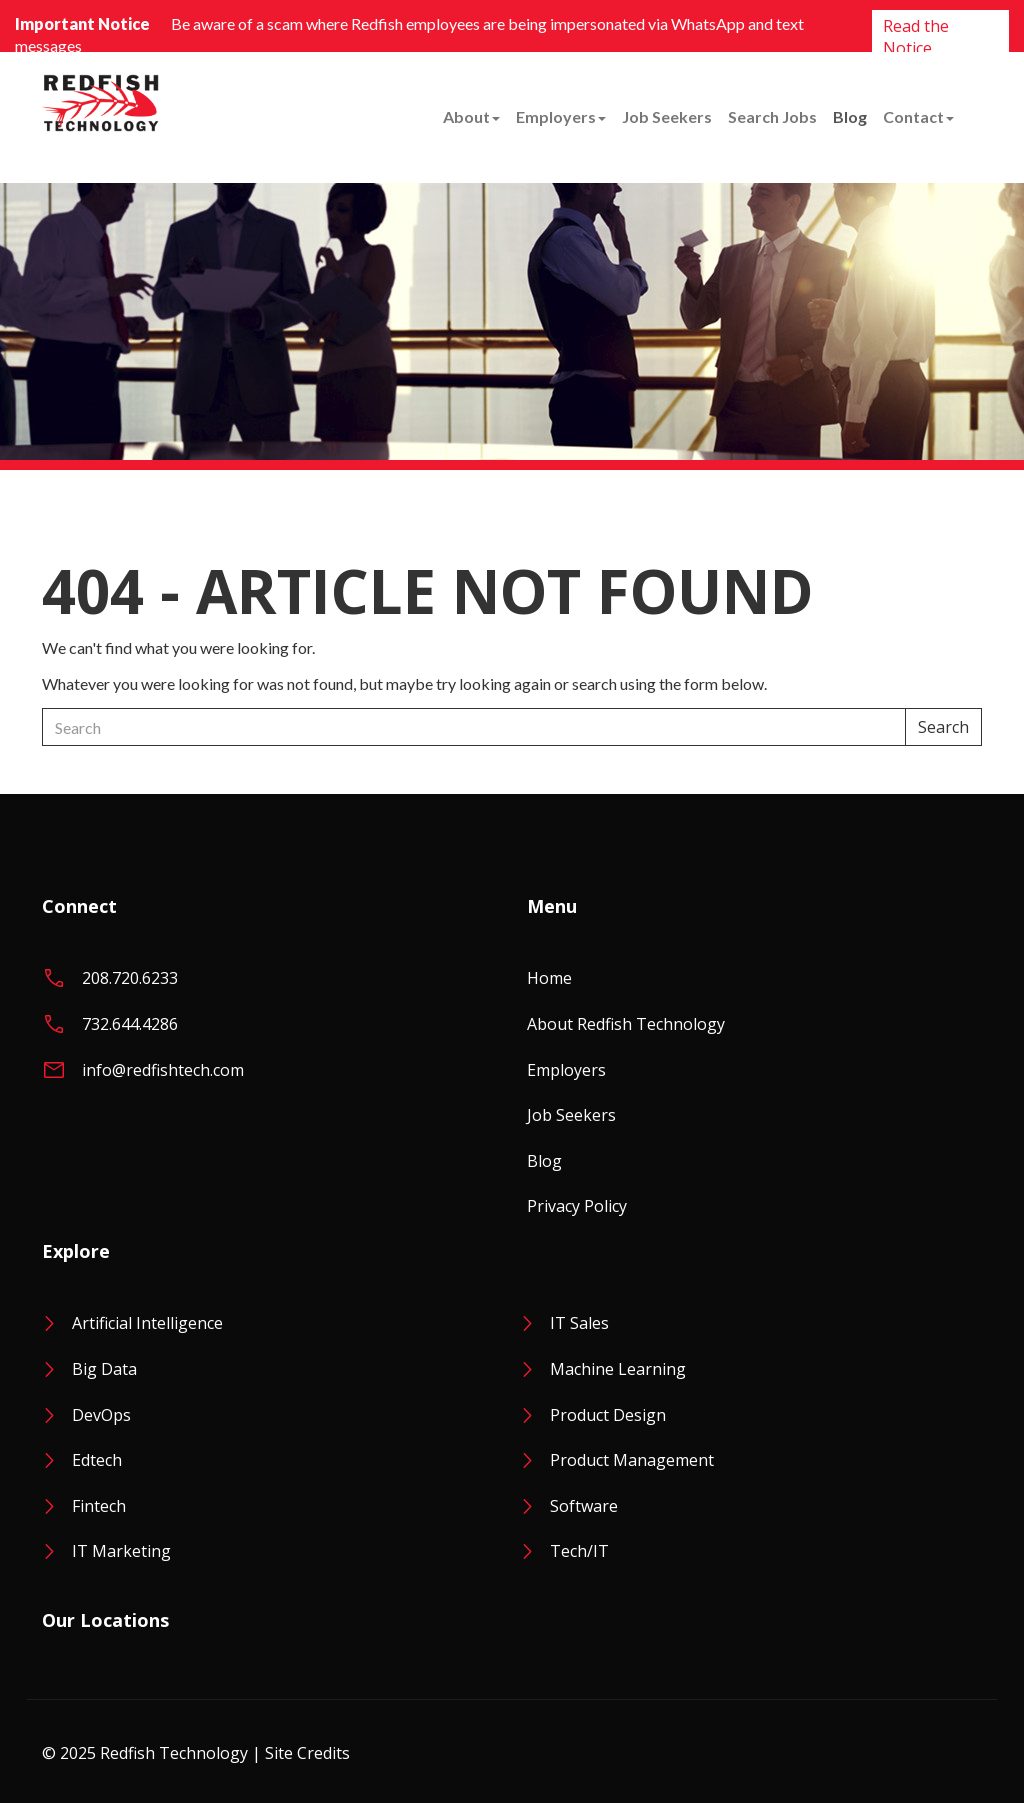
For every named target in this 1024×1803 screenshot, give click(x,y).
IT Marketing (121, 1551)
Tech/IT (579, 1551)
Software (584, 1506)
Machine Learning (618, 1369)
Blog (850, 116)
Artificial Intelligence (147, 1323)
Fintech (99, 1506)
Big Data (104, 1369)
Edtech (97, 1460)
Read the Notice (916, 37)
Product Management (632, 1460)
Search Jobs (772, 116)
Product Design (608, 1415)
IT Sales (579, 1323)
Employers (561, 116)
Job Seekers (667, 116)
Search (943, 727)
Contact (918, 116)
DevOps (101, 1415)
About (471, 116)
